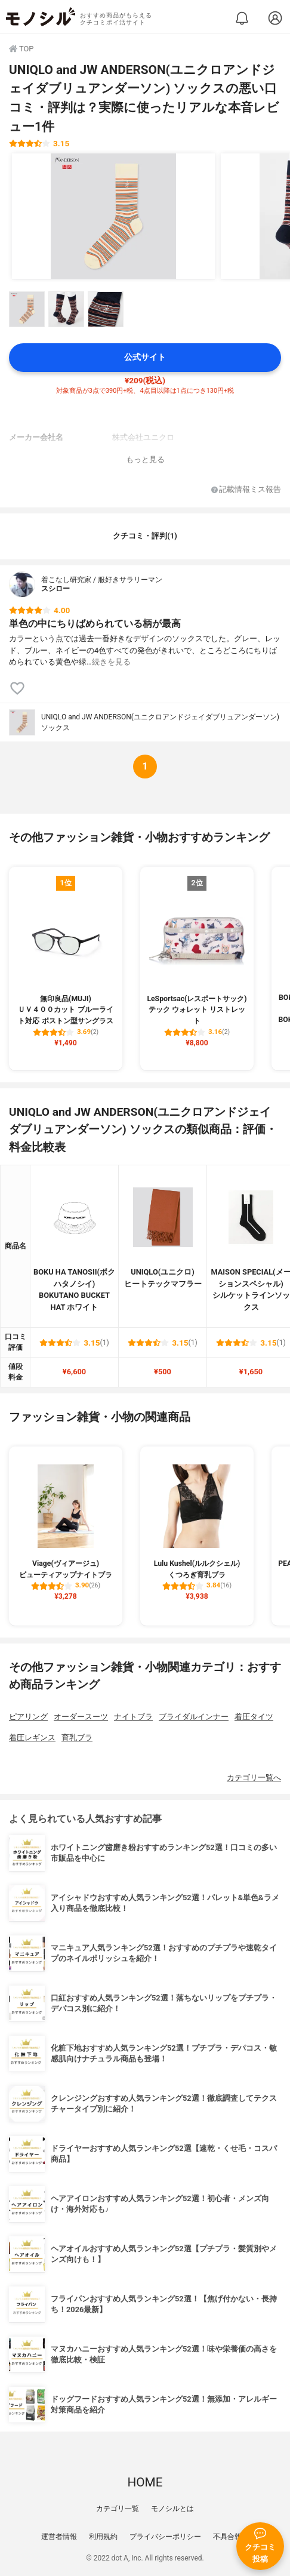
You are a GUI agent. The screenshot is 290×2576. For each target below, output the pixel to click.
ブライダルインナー (194, 1716)
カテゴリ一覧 (117, 2508)
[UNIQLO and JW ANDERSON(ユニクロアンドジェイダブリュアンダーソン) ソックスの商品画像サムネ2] (66, 309)
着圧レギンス (32, 1737)
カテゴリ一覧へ (254, 1777)
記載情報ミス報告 (246, 490)
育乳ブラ (76, 1737)
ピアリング (28, 1716)
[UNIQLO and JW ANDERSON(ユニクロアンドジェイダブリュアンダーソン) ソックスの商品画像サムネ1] (27, 309)
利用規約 (103, 2536)
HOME (144, 2482)
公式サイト (145, 357)
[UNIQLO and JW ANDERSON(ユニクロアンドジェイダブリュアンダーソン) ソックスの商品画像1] (113, 216)
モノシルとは (172, 2508)
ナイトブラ (133, 1716)
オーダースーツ (81, 1716)
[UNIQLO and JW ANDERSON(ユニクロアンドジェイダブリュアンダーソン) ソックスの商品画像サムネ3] (106, 309)
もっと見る (145, 459)
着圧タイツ (254, 1716)
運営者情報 (59, 2536)
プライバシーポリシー (165, 2536)
